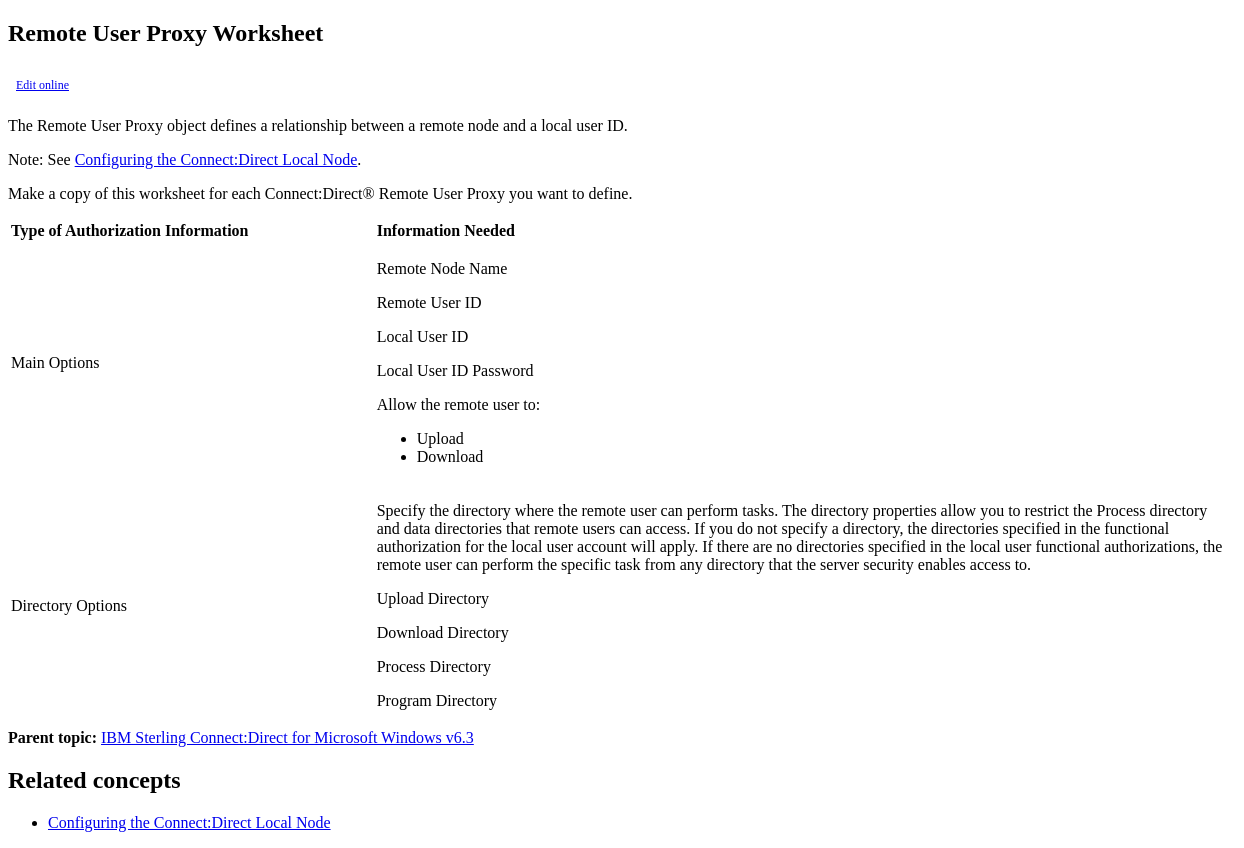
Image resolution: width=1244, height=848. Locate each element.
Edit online (42, 85)
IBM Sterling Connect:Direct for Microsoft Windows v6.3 (287, 737)
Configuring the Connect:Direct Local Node (216, 159)
